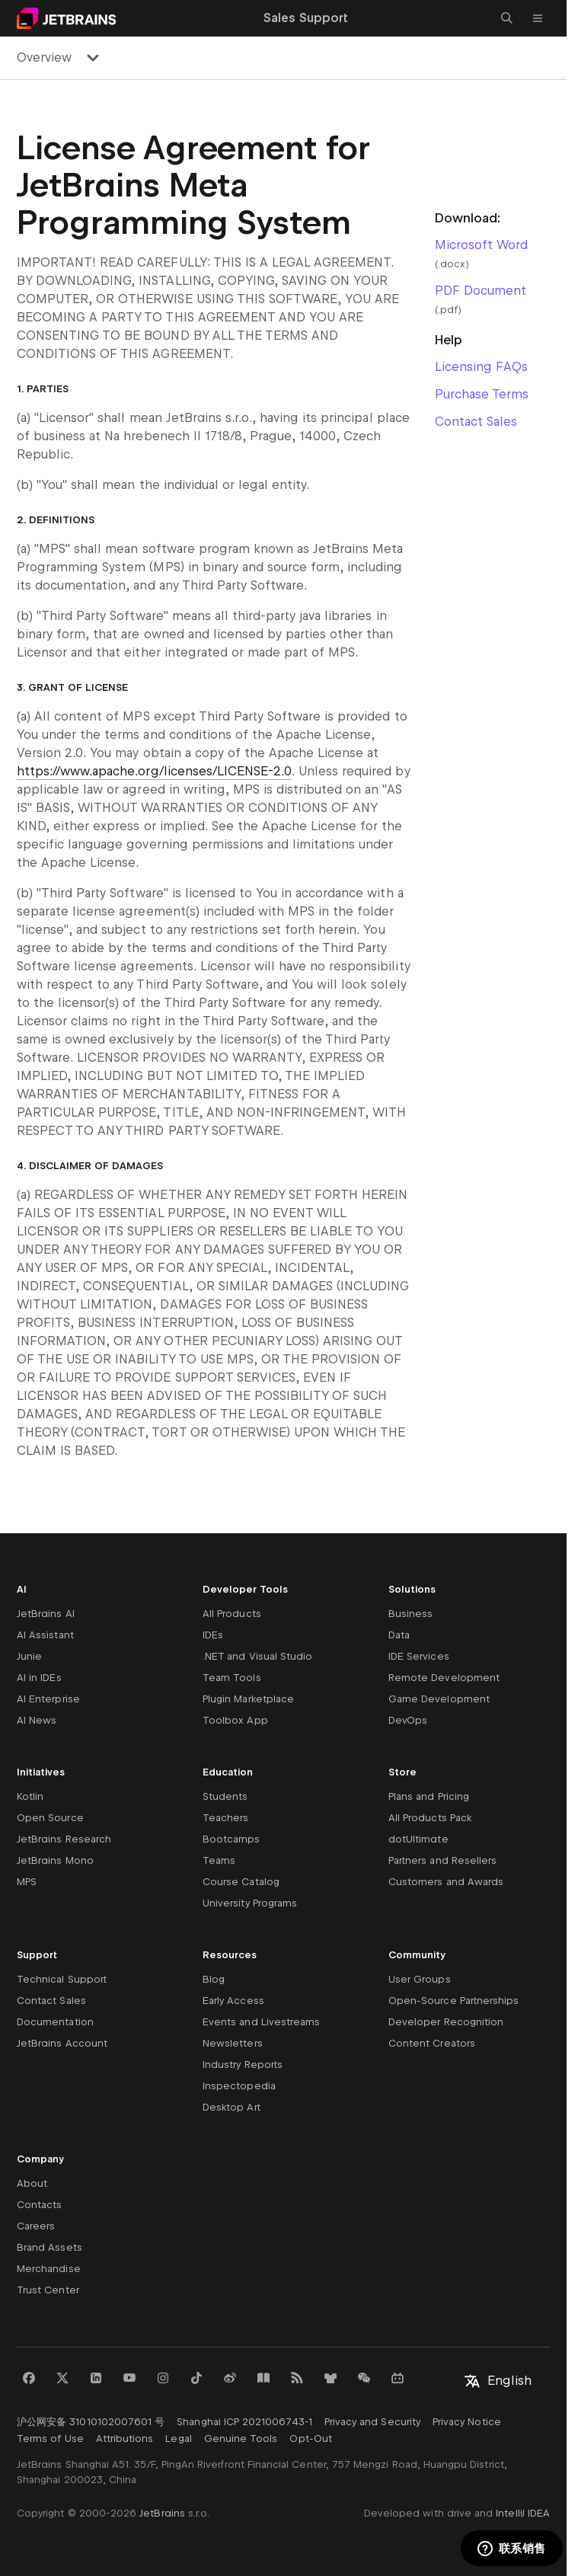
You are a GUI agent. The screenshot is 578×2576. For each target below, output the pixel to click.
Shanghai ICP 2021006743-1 (244, 2421)
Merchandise (49, 2268)
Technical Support (62, 1979)
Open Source (50, 1817)
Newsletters (233, 2043)
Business (410, 1613)
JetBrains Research (64, 1839)
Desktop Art (231, 2107)
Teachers (225, 1817)
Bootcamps (231, 1839)
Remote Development (444, 1677)
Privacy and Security (372, 2421)
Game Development (439, 1699)
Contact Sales (476, 421)
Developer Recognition (445, 2022)
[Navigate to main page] (66, 18)
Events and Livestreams (261, 2022)
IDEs (213, 1635)
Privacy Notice (467, 2421)
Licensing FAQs (481, 367)
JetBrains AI (46, 1613)
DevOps (407, 1720)
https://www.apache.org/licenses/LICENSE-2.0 (154, 771)
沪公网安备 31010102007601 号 (90, 2421)
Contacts (39, 2204)
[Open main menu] (537, 18)
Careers (36, 2226)
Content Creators (431, 2043)
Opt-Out (310, 2438)
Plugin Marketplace (248, 1699)
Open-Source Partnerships (453, 2000)
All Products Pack (429, 1817)
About (32, 2183)
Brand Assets (49, 2247)
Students (225, 1796)
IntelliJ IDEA (523, 2513)
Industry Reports (243, 2064)
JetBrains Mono (55, 1860)
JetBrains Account (62, 2043)
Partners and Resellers (442, 1860)
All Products (232, 1613)
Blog (214, 1979)
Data (399, 1635)
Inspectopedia (239, 2086)
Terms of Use (50, 2438)
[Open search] (507, 18)
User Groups (419, 1979)
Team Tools (232, 1677)
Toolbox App (235, 1720)
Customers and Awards (445, 1881)
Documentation (55, 2022)
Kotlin (30, 1796)
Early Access (233, 2000)
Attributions (125, 2438)
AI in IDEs (39, 1677)
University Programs (250, 1903)
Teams (219, 1860)
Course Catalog (241, 1881)
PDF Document (480, 290)
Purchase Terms (482, 394)
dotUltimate (418, 1839)
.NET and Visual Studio (257, 1656)
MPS (27, 1881)
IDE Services (418, 1656)
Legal (178, 2438)
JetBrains (162, 2513)
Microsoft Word (481, 245)
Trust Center (48, 2290)
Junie (29, 1656)
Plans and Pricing (428, 1796)
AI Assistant (45, 1635)
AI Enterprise (48, 1699)
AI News (36, 1720)
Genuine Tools (241, 2438)
